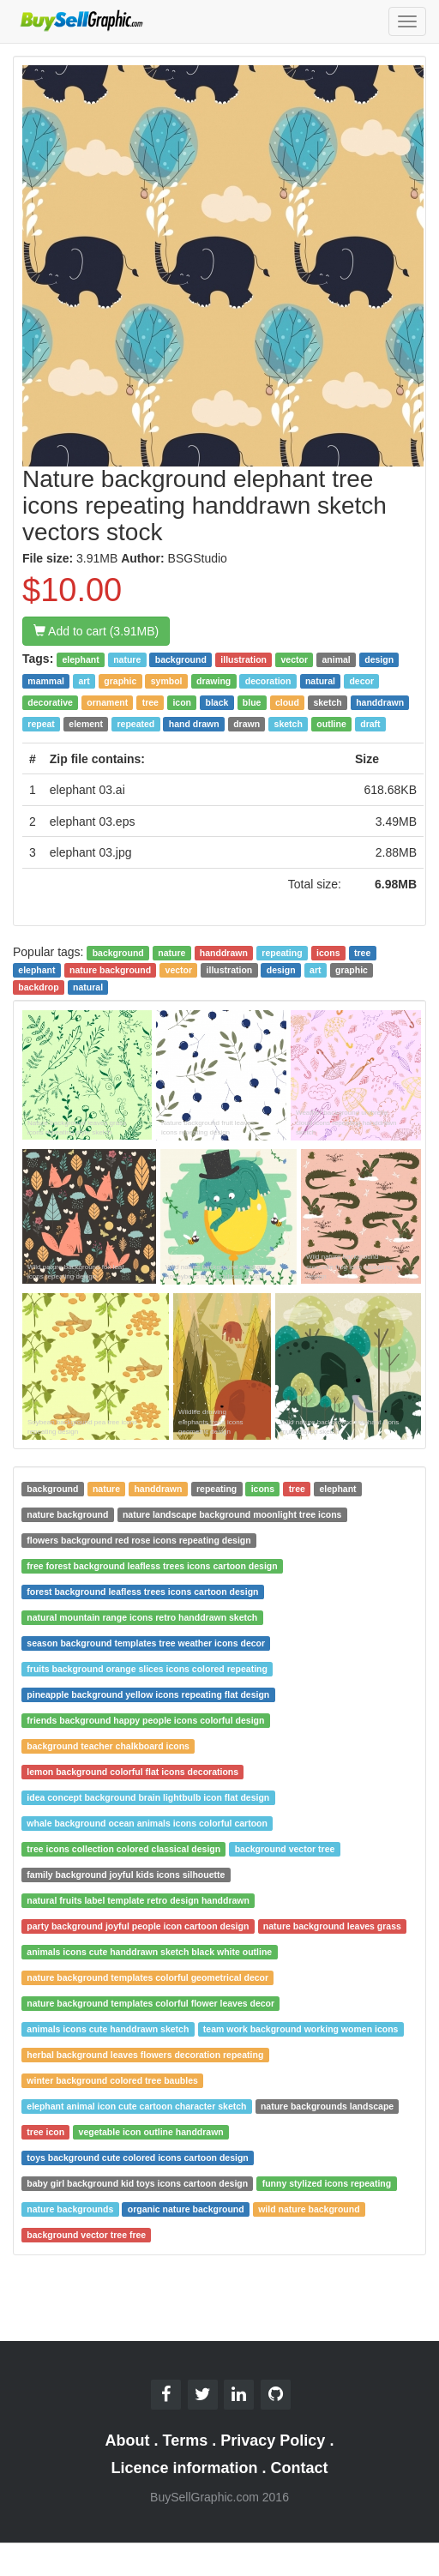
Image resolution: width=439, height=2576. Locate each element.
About (127, 2440)
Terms (185, 2440)
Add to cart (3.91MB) (96, 631)
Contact (299, 2468)
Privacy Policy (272, 2440)
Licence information (184, 2468)
